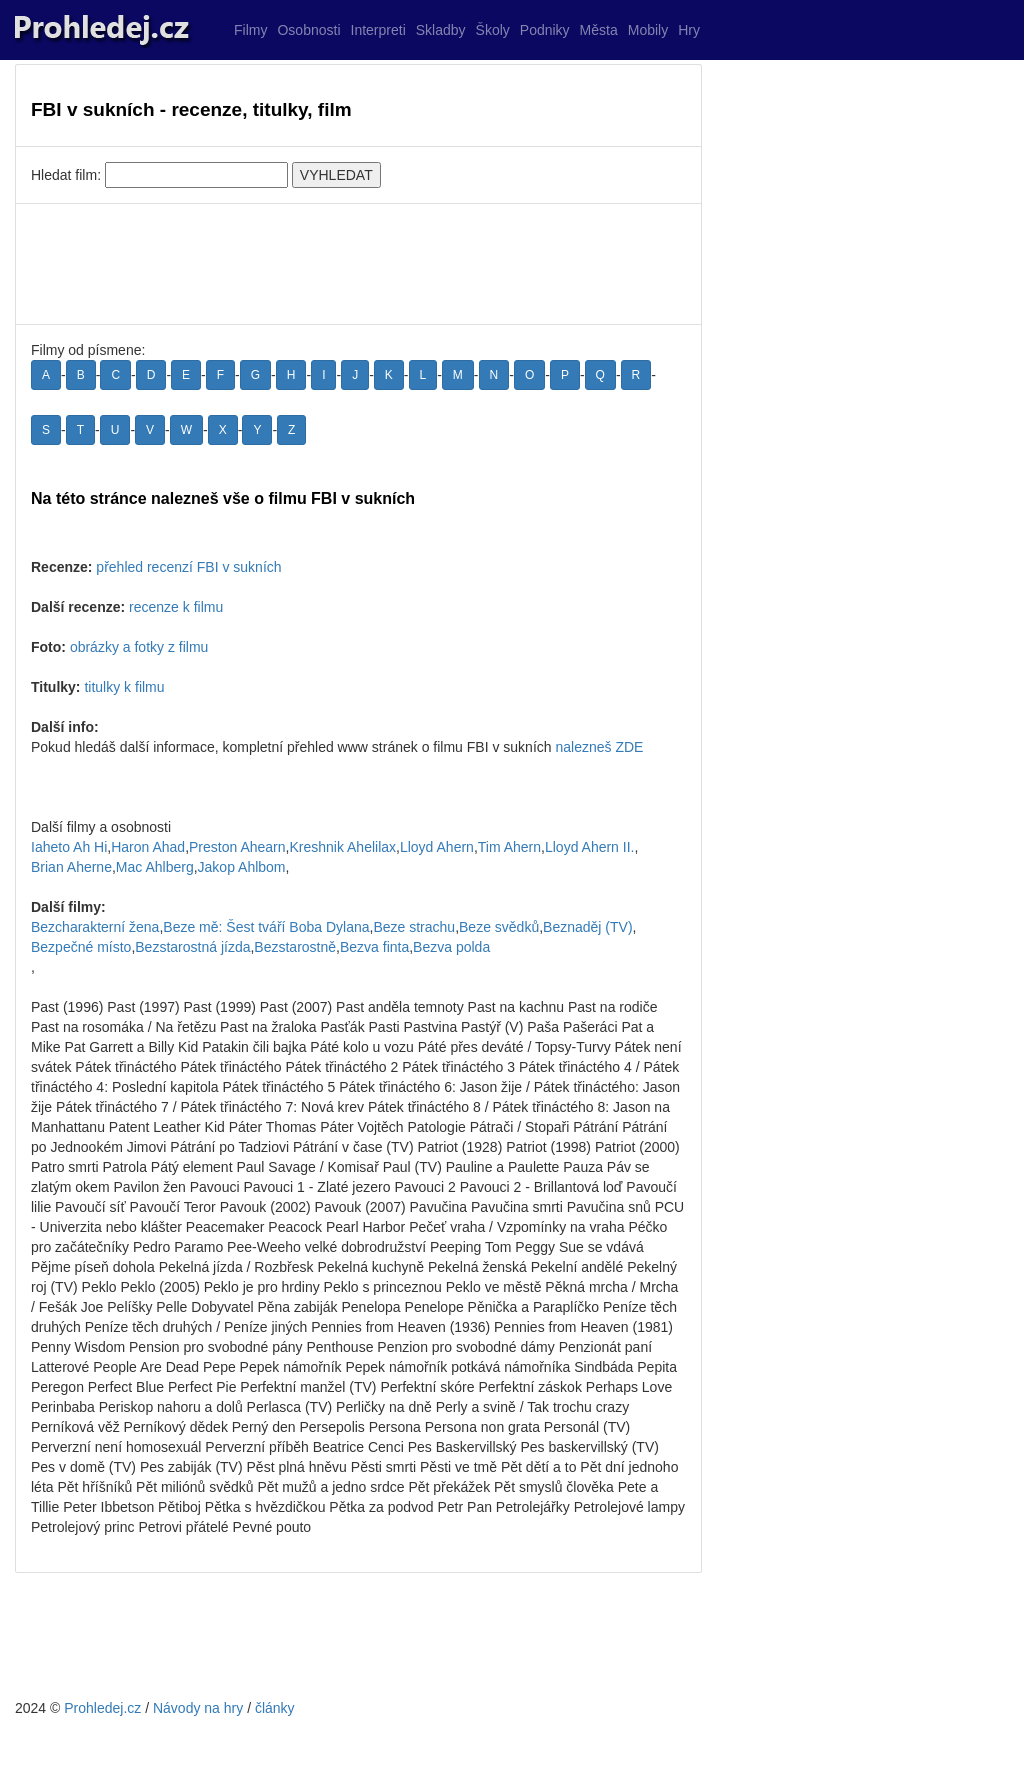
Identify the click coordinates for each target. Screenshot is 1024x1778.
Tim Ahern (509, 847)
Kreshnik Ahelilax (342, 847)
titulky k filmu (124, 687)
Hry (689, 30)
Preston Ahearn (237, 847)
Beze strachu (414, 927)
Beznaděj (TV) (587, 927)
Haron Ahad (148, 847)
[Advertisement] (358, 264)
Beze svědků (499, 927)
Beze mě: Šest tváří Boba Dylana (266, 927)
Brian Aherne (71, 867)
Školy (493, 30)
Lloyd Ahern (437, 847)
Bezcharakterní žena (95, 927)
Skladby (441, 30)
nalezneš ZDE (599, 747)
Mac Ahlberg (155, 867)
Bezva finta (374, 947)
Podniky (545, 30)
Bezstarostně (295, 947)
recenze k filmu (176, 607)
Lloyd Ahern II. (590, 847)
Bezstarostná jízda (192, 947)
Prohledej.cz (102, 1708)
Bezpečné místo (81, 947)
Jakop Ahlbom (242, 867)
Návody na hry (198, 1708)
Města (599, 30)
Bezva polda (451, 947)
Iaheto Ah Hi (69, 847)
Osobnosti (308, 30)
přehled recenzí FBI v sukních (188, 567)
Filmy (250, 30)
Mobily (648, 30)
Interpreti (378, 30)
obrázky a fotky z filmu (139, 647)
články (275, 1708)
